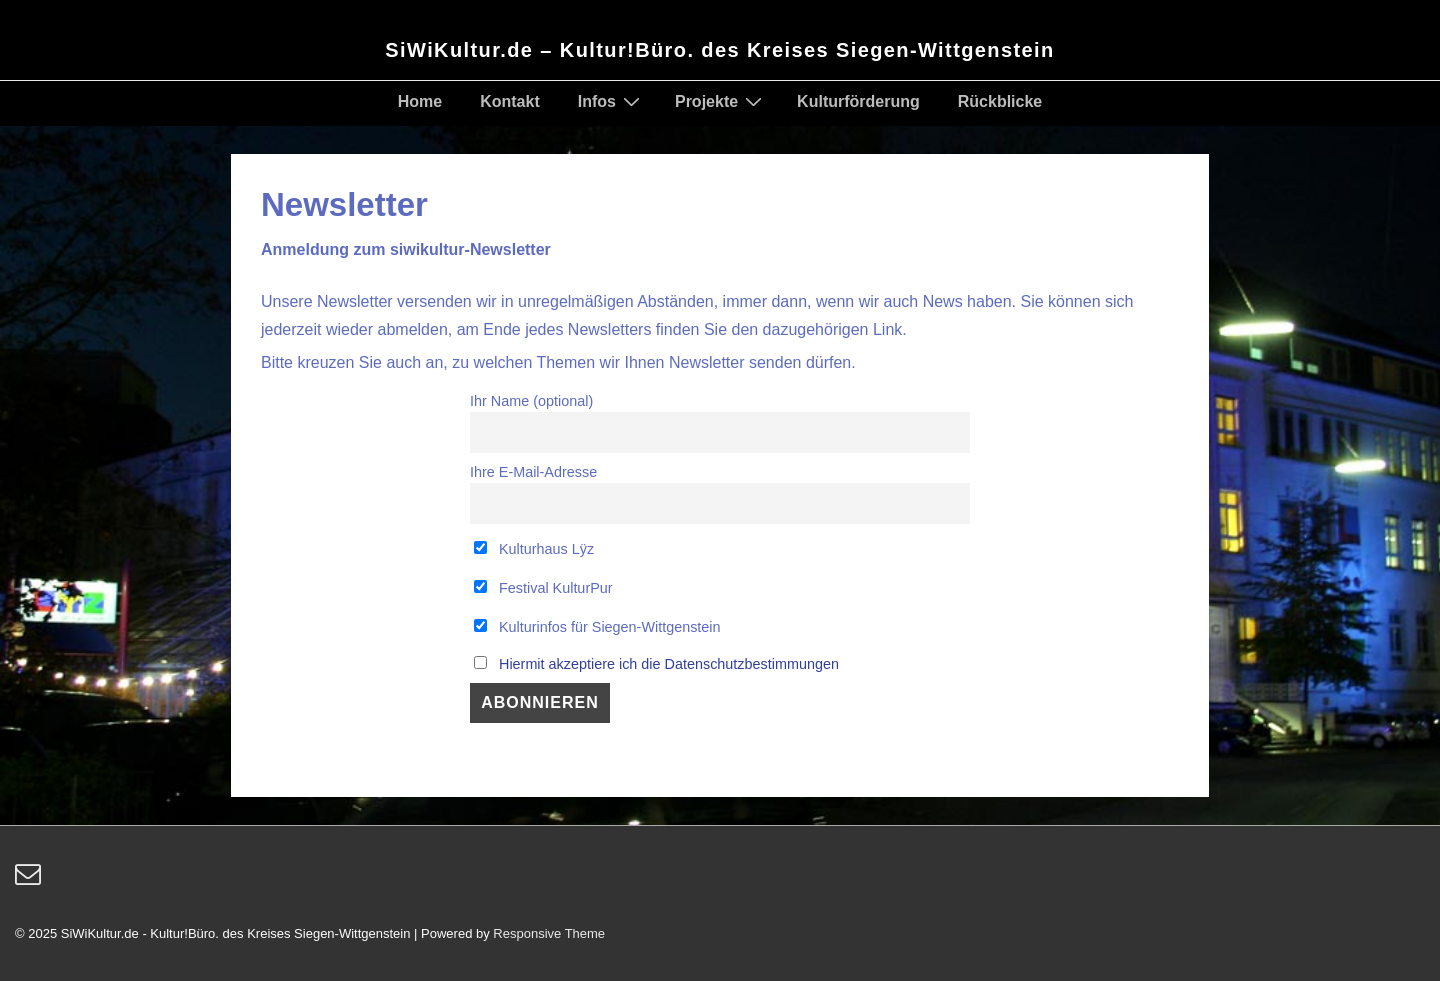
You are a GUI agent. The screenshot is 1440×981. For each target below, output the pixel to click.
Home (420, 101)
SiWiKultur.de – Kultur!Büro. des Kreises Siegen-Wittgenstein (719, 50)
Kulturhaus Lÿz (534, 549)
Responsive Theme (549, 933)
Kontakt (510, 101)
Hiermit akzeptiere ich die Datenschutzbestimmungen (669, 664)
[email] (30, 880)
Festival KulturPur (543, 588)
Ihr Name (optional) (531, 401)
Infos (611, 101)
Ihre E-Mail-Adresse (533, 472)
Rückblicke (1000, 101)
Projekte (721, 101)
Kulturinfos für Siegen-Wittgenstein (597, 627)
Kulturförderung (858, 101)
